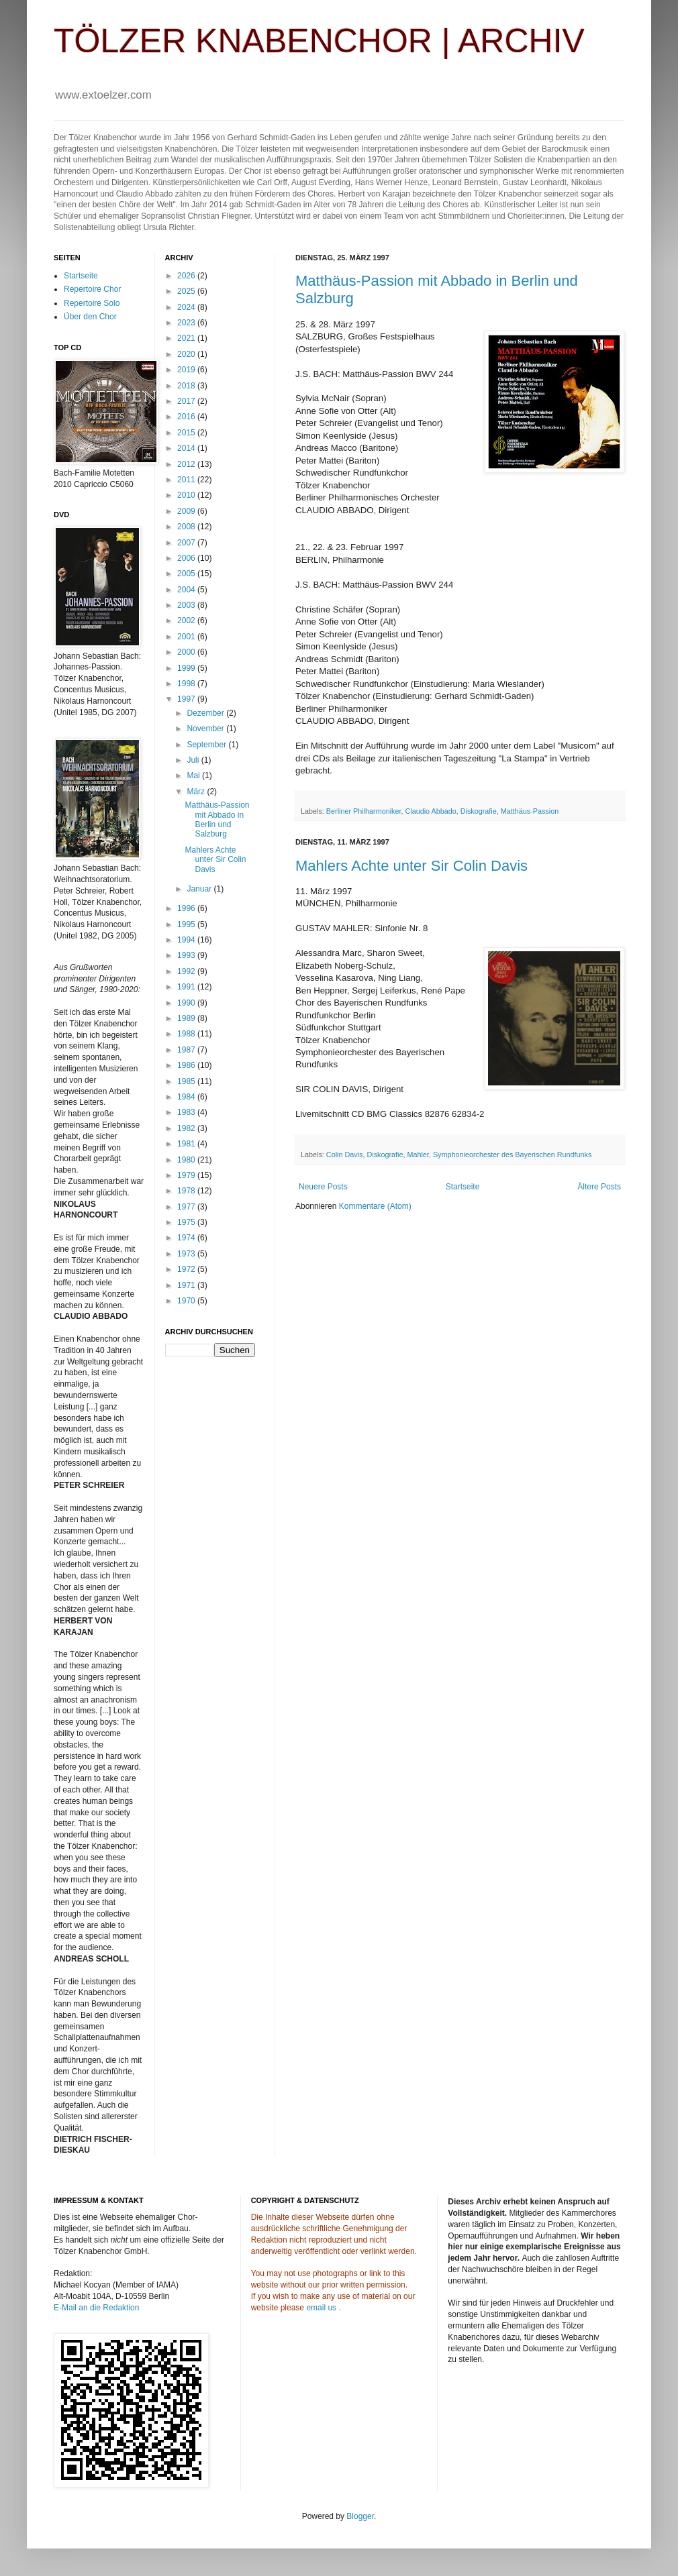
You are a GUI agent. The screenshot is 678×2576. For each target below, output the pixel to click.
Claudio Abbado (430, 811)
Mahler (417, 1154)
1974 (187, 1237)
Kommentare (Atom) (375, 1206)
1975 (187, 1222)
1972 (187, 1269)
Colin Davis (344, 1154)
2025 (187, 291)
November (206, 728)
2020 (187, 354)
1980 (187, 1160)
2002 (187, 620)
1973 (187, 1253)
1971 (187, 1285)
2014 (187, 448)
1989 (187, 1018)
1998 (187, 683)
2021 (187, 338)
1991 (187, 986)
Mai (194, 775)
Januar (200, 889)
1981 (187, 1143)
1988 (187, 1033)
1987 (187, 1050)
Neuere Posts (323, 1186)
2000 (187, 652)
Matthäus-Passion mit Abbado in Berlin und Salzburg (217, 819)
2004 (187, 589)
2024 (187, 307)
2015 (187, 432)
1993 (187, 955)
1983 (187, 1112)
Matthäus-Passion (530, 811)
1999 (187, 668)
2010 (187, 495)
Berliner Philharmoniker (363, 811)
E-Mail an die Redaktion (96, 2307)
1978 (187, 1190)
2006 (187, 558)
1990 (187, 1003)
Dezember (206, 713)
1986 (187, 1065)
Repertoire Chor (92, 289)
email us (321, 2307)
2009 (187, 511)
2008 (187, 526)
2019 (187, 369)
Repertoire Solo (91, 303)
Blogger (360, 2516)
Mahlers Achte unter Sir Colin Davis (411, 865)
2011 (187, 479)
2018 (187, 385)
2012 (187, 464)
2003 (187, 605)
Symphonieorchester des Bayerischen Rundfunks (512, 1154)
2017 (187, 401)
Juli (194, 760)
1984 (187, 1097)
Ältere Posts (599, 1186)
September (207, 744)
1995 (187, 924)
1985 (187, 1081)
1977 (187, 1207)
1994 (187, 940)
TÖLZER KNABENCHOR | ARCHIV (319, 41)
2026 (187, 275)
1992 (187, 971)
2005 (187, 573)
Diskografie (479, 811)
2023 (187, 322)
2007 (187, 542)
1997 (187, 699)
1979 (187, 1175)
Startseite (463, 1186)
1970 (187, 1300)
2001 (187, 636)
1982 (187, 1128)
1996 (187, 908)
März (197, 791)
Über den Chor (90, 316)
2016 (187, 416)
